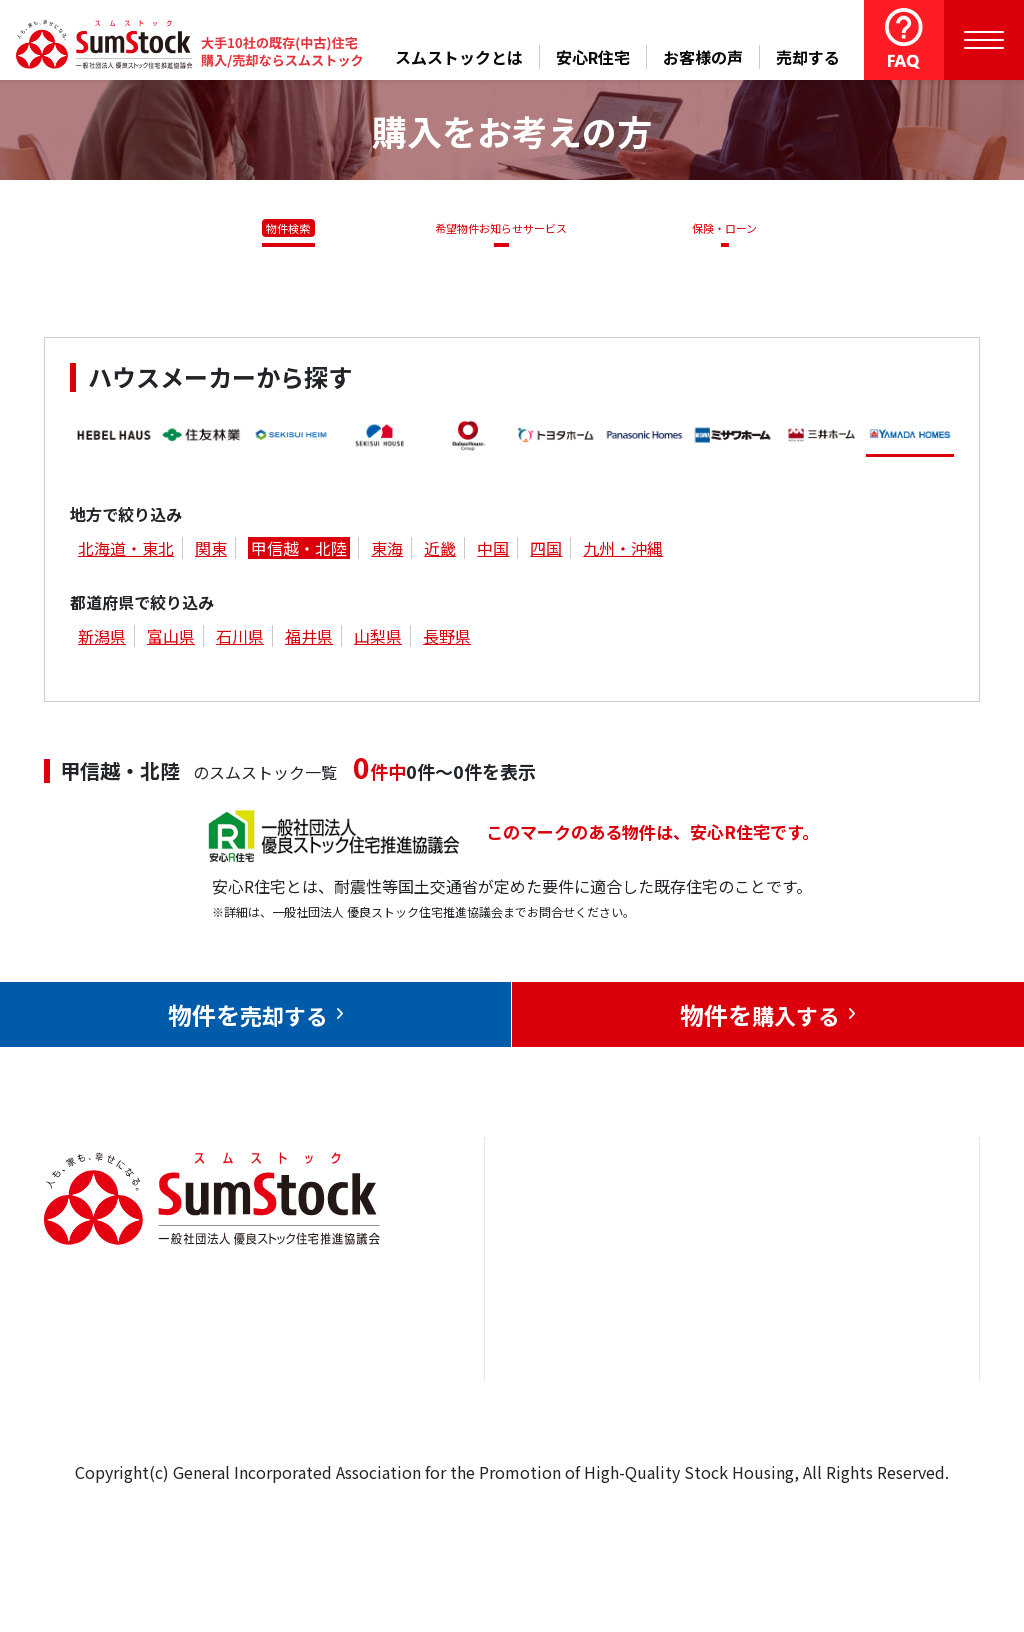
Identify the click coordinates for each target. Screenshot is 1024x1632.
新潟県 (102, 639)
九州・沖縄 (623, 551)
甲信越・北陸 (299, 551)
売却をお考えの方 (571, 1297)
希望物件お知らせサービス (494, 228)
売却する (808, 57)
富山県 (171, 639)
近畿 (440, 551)
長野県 (447, 639)
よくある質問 (726, 1418)
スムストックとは (459, 57)
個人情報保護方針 (880, 1386)
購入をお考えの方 (571, 1358)
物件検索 (277, 228)
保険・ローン (729, 228)
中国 (493, 551)
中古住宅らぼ (726, 1358)
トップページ (555, 1236)
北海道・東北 (126, 551)
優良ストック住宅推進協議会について (888, 1311)
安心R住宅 (593, 57)
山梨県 (378, 639)
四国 (546, 551)
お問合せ (848, 1236)
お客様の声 (703, 57)
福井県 (309, 639)
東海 (387, 551)
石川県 (240, 639)
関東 (211, 551)
